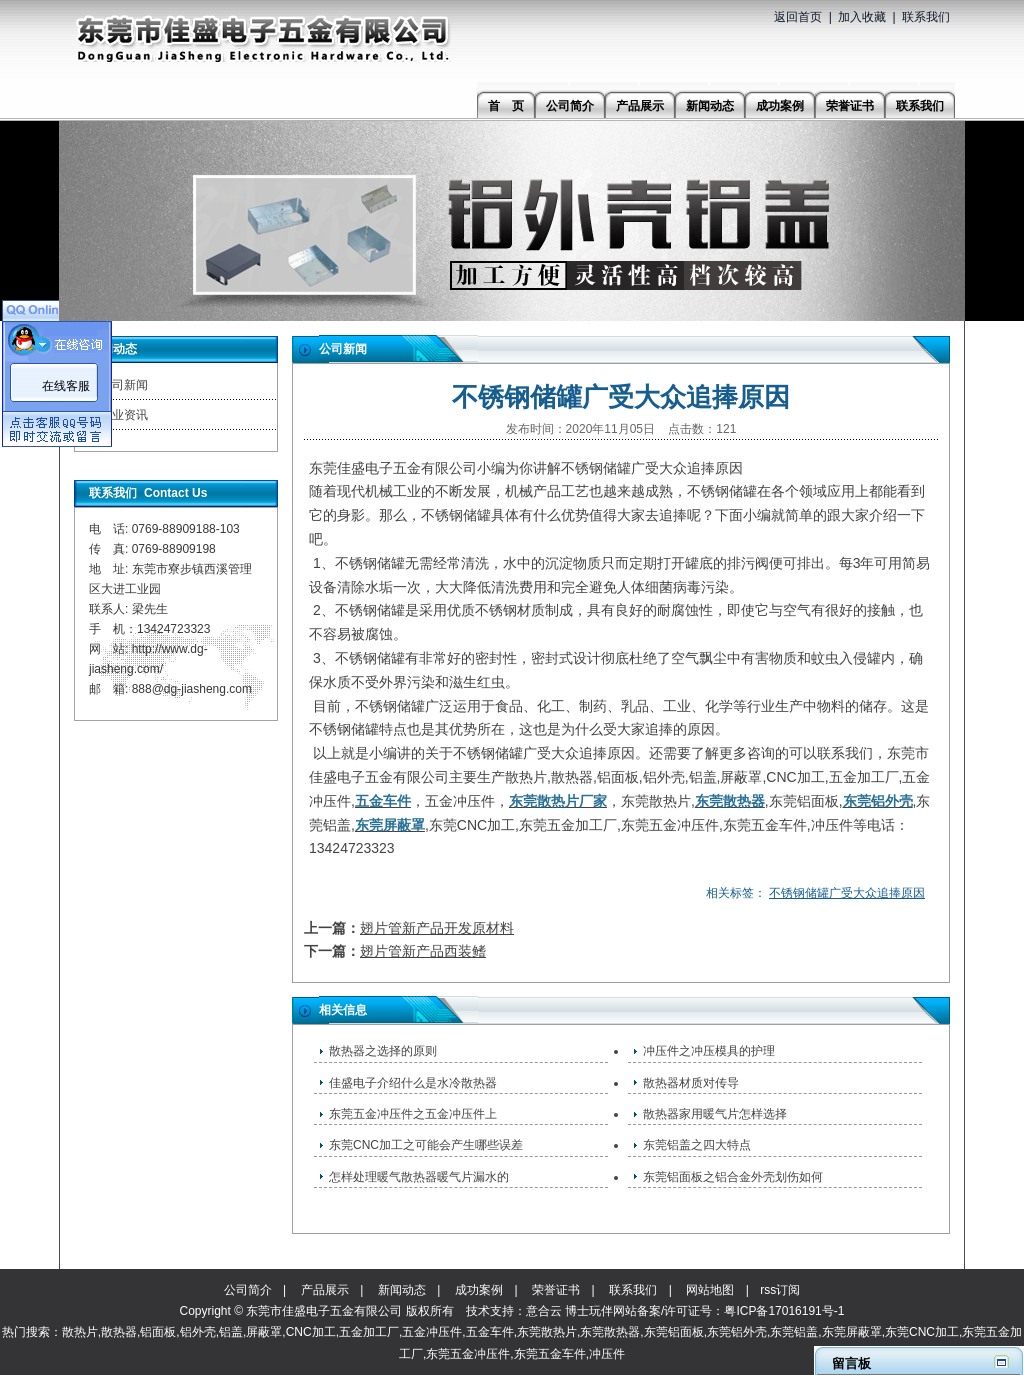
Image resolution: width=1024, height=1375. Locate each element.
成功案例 (479, 1290)
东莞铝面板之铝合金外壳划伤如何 (733, 1177)
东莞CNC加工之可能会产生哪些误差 (426, 1145)
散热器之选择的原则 (383, 1051)
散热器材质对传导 (691, 1083)
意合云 (544, 1311)
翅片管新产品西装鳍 (423, 951)
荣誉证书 (556, 1290)
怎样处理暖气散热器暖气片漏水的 (419, 1177)
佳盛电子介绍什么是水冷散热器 (413, 1083)
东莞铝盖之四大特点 (697, 1145)
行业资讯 (124, 415)
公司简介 (248, 1290)
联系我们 (926, 17)
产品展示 (325, 1290)
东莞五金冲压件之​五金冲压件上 (413, 1114)
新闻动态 (402, 1290)
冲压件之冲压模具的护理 (709, 1051)
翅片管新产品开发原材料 (437, 928)
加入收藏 (862, 17)
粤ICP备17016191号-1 (784, 1311)
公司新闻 (124, 385)
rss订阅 (780, 1290)
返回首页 (798, 17)
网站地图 (710, 1290)
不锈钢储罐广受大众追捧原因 (847, 893)
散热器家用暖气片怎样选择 (715, 1114)
